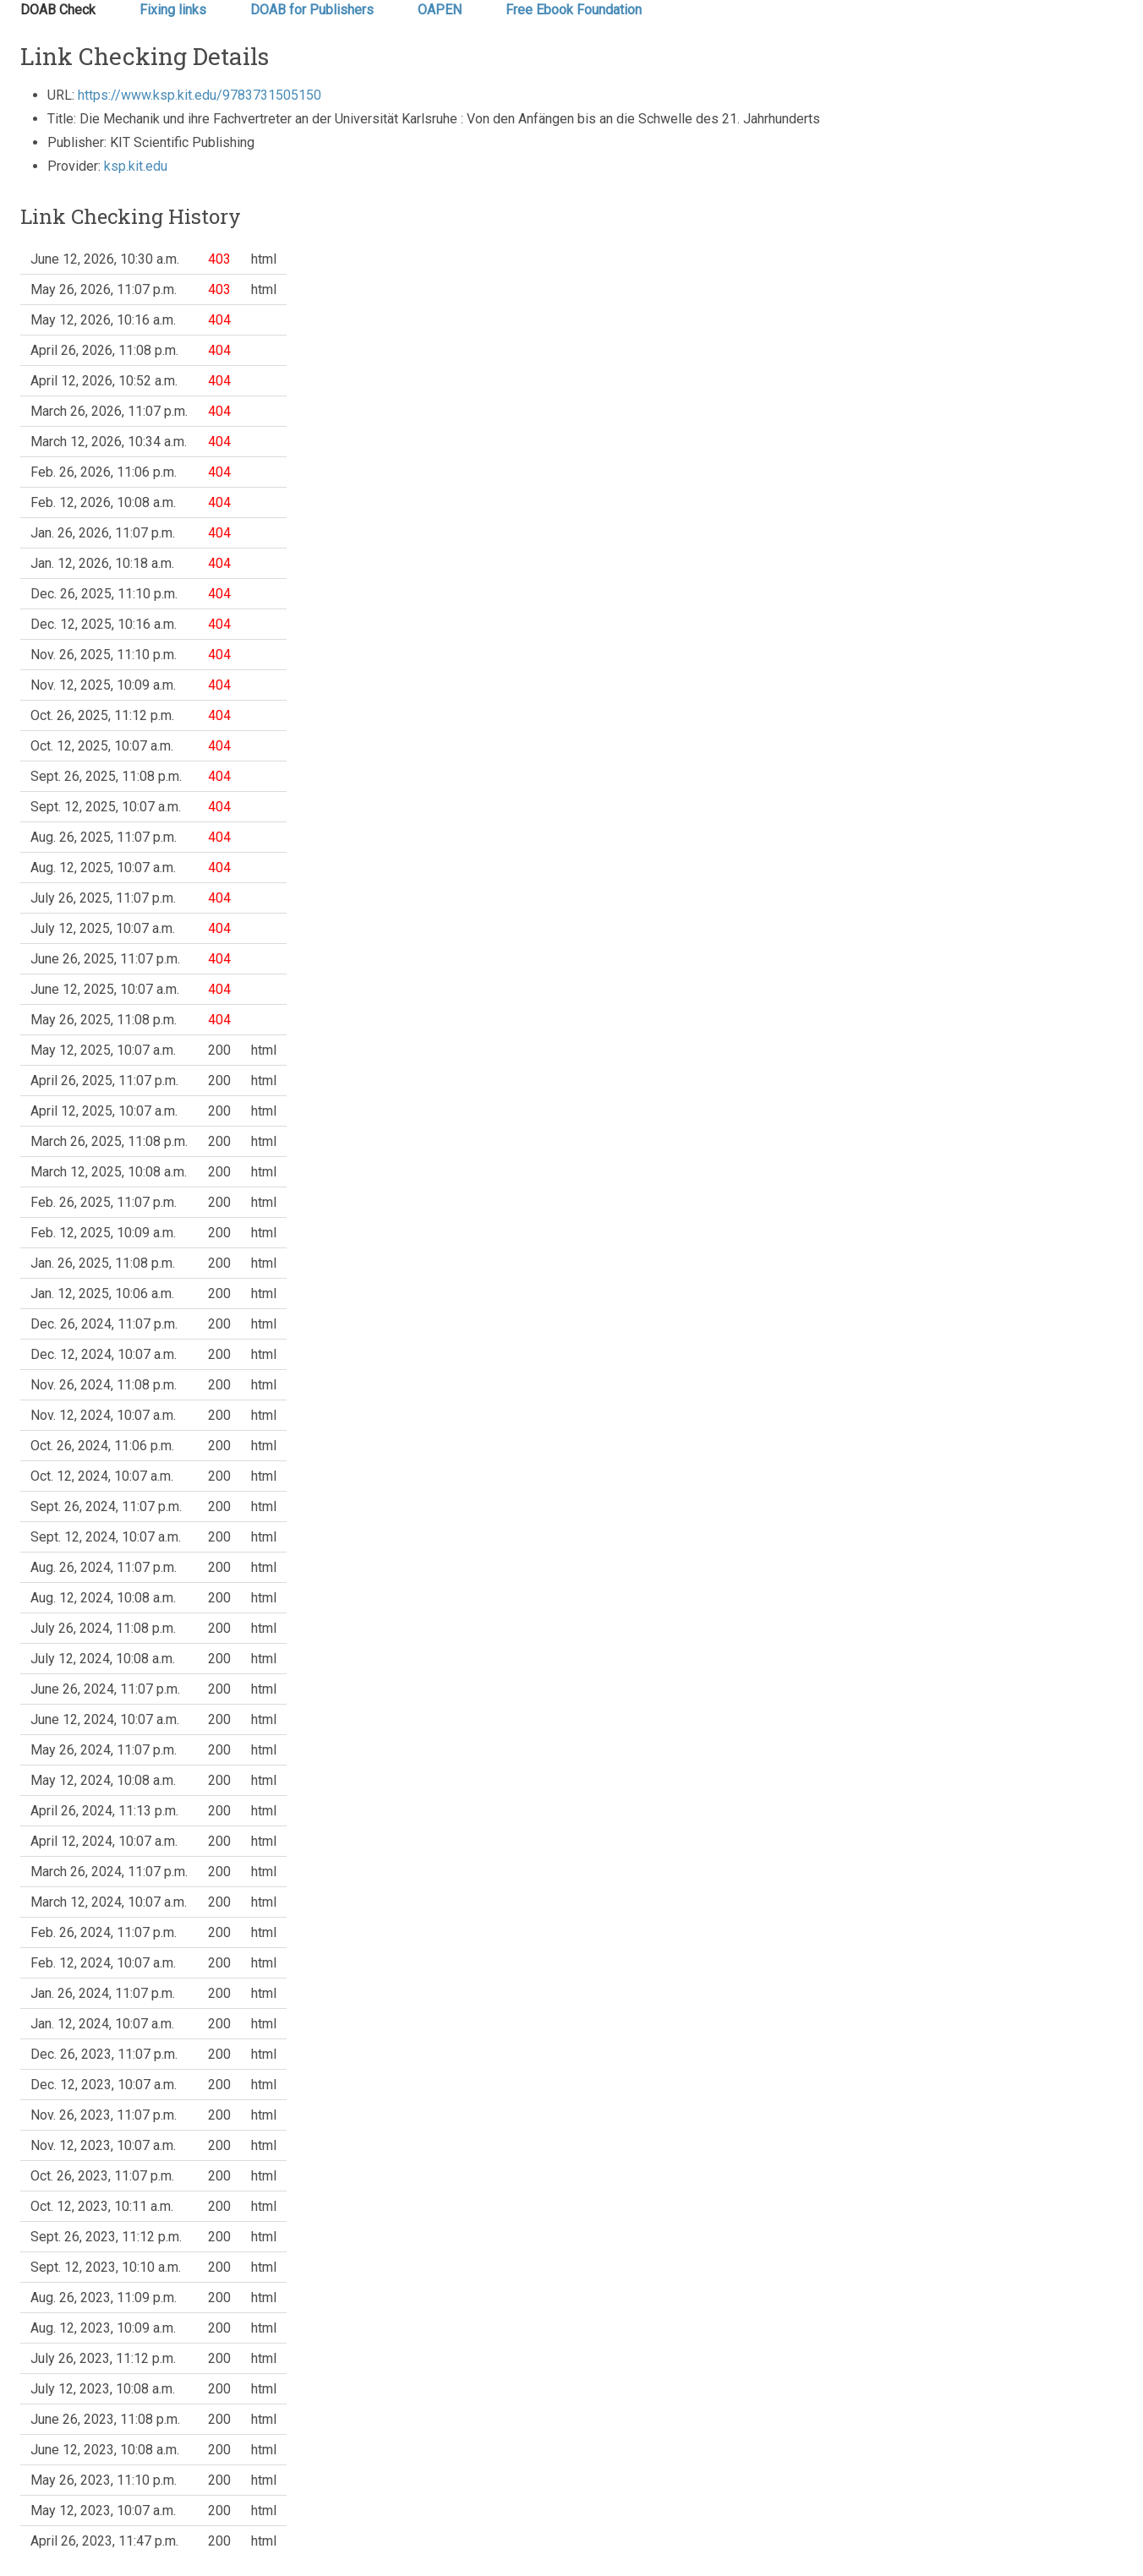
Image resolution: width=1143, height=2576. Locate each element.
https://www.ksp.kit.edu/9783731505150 (199, 95)
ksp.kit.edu (135, 166)
